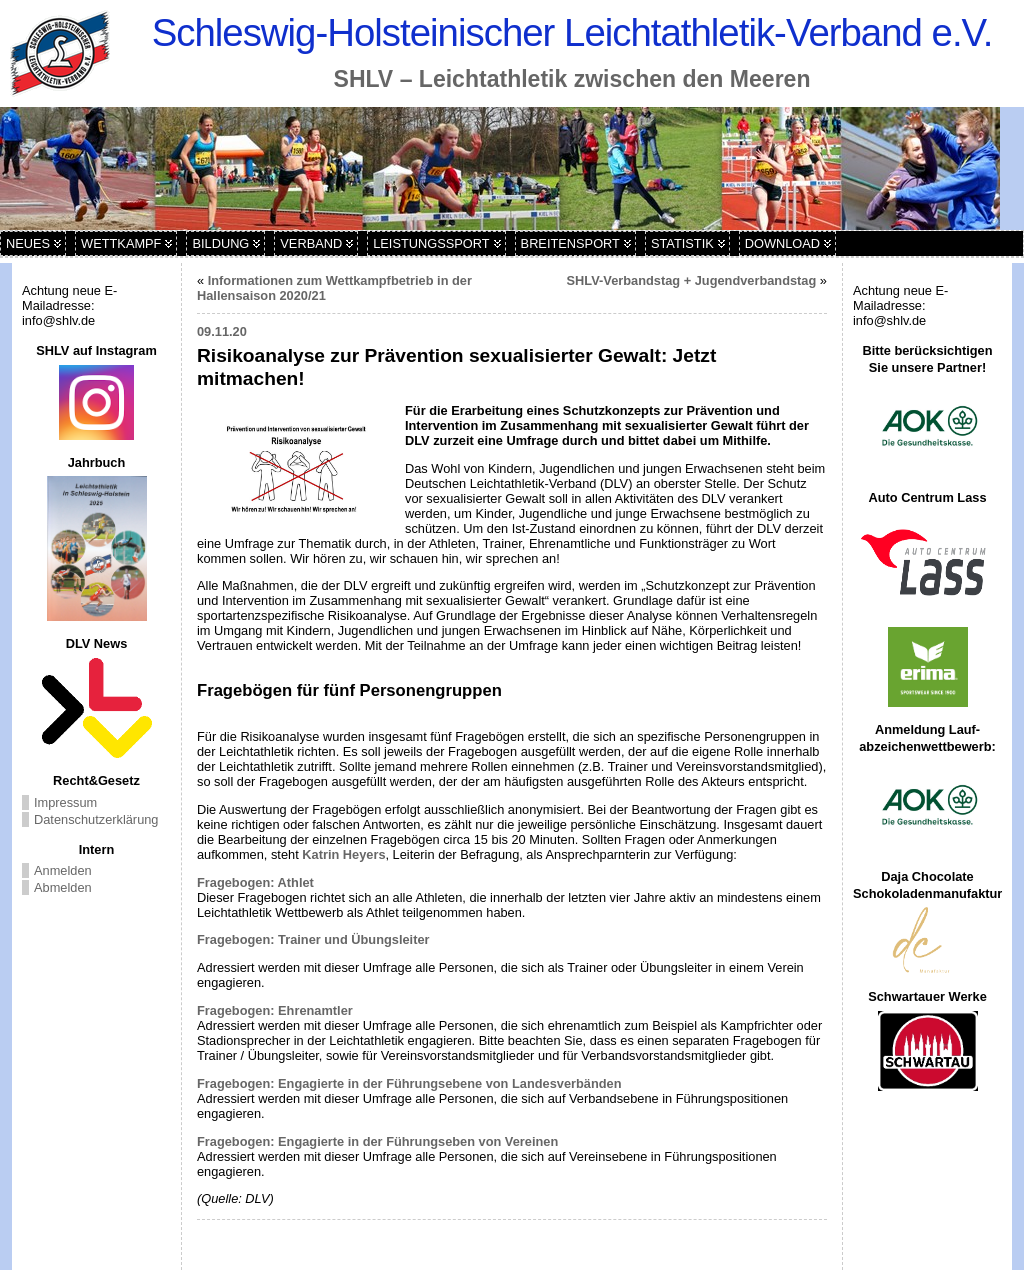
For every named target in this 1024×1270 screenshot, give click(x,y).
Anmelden (63, 870)
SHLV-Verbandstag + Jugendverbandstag (692, 280)
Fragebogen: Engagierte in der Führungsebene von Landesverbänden (409, 1083)
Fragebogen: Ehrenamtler (275, 1010)
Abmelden (63, 887)
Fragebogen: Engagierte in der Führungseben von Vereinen (377, 1141)
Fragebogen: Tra (247, 939)
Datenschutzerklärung (96, 819)
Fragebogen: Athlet (255, 882)
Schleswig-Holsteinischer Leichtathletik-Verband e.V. (572, 32)
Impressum (65, 802)
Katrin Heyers (343, 854)
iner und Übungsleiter (363, 939)
